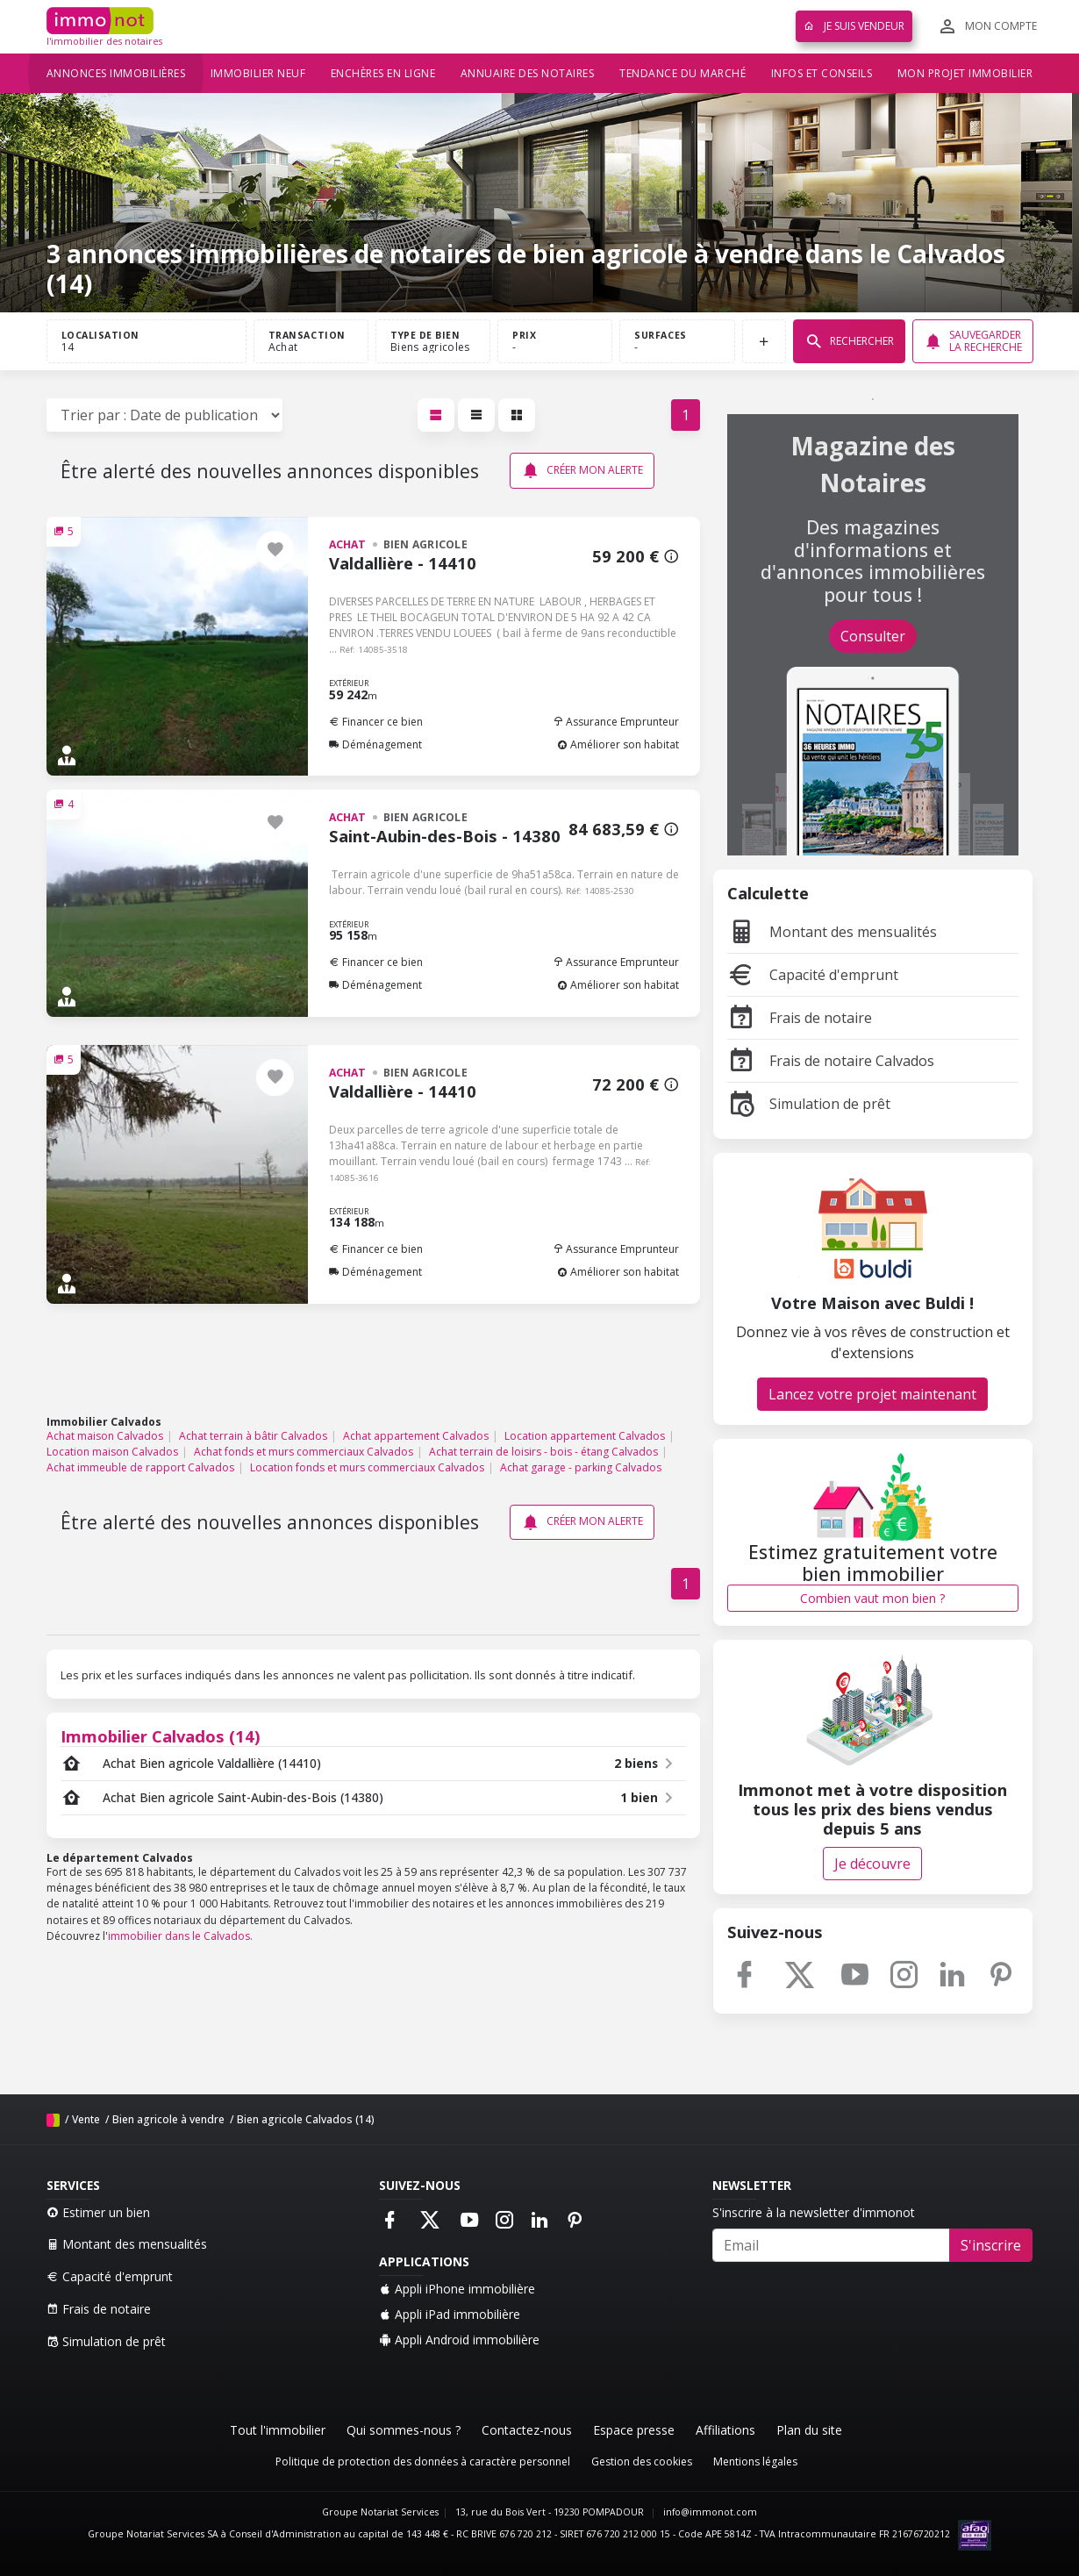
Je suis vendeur (854, 25)
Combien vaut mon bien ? (872, 1598)
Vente (86, 2119)
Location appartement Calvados (584, 1435)
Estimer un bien (98, 2212)
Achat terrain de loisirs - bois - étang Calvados (543, 1451)
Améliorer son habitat (618, 744)
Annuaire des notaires (528, 73)
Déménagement (375, 744)
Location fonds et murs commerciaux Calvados (367, 1467)
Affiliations (725, 2430)
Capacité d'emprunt (812, 975)
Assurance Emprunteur (616, 721)
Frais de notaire (799, 1018)
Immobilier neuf (258, 73)
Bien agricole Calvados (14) (306, 2119)
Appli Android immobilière (459, 2339)
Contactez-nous (527, 2430)
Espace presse (634, 2430)
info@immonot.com (710, 2512)
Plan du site (809, 2430)
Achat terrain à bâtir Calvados (253, 1435)
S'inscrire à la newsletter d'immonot (813, 2212)
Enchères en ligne (383, 73)
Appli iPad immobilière (449, 2314)
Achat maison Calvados (104, 1435)
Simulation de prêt (808, 1104)
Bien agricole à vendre (168, 2119)
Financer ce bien (376, 721)
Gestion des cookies (641, 2461)
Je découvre (872, 1863)
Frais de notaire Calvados (830, 1061)
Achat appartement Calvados (416, 1435)
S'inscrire (991, 2245)
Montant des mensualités (832, 932)
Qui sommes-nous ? (404, 2430)
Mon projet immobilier (965, 73)
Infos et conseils (822, 73)
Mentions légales (755, 2461)
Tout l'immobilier (277, 2430)
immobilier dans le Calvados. (180, 1935)
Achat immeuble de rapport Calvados (140, 1467)
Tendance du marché (682, 73)
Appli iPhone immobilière (457, 2288)
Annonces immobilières (116, 73)
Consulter (872, 636)
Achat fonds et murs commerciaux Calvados (303, 1451)
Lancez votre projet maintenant (872, 1394)
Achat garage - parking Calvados (580, 1467)
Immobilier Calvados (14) (161, 1736)
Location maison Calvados (112, 1451)
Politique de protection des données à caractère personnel (422, 2461)
